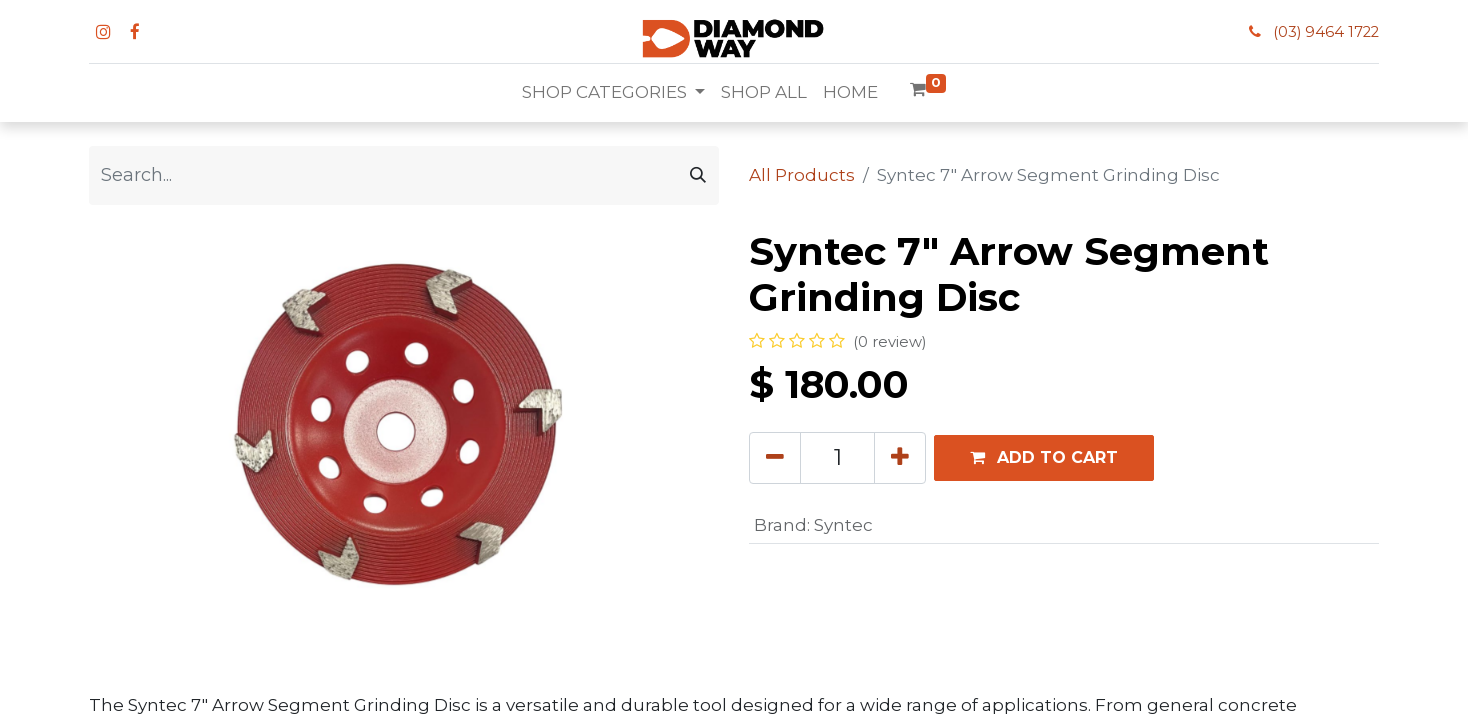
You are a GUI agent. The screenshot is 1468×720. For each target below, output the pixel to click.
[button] (1044, 457)
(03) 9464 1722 (1326, 32)
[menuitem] (764, 93)
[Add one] (900, 458)
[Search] (698, 175)
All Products (802, 175)
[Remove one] (775, 458)
